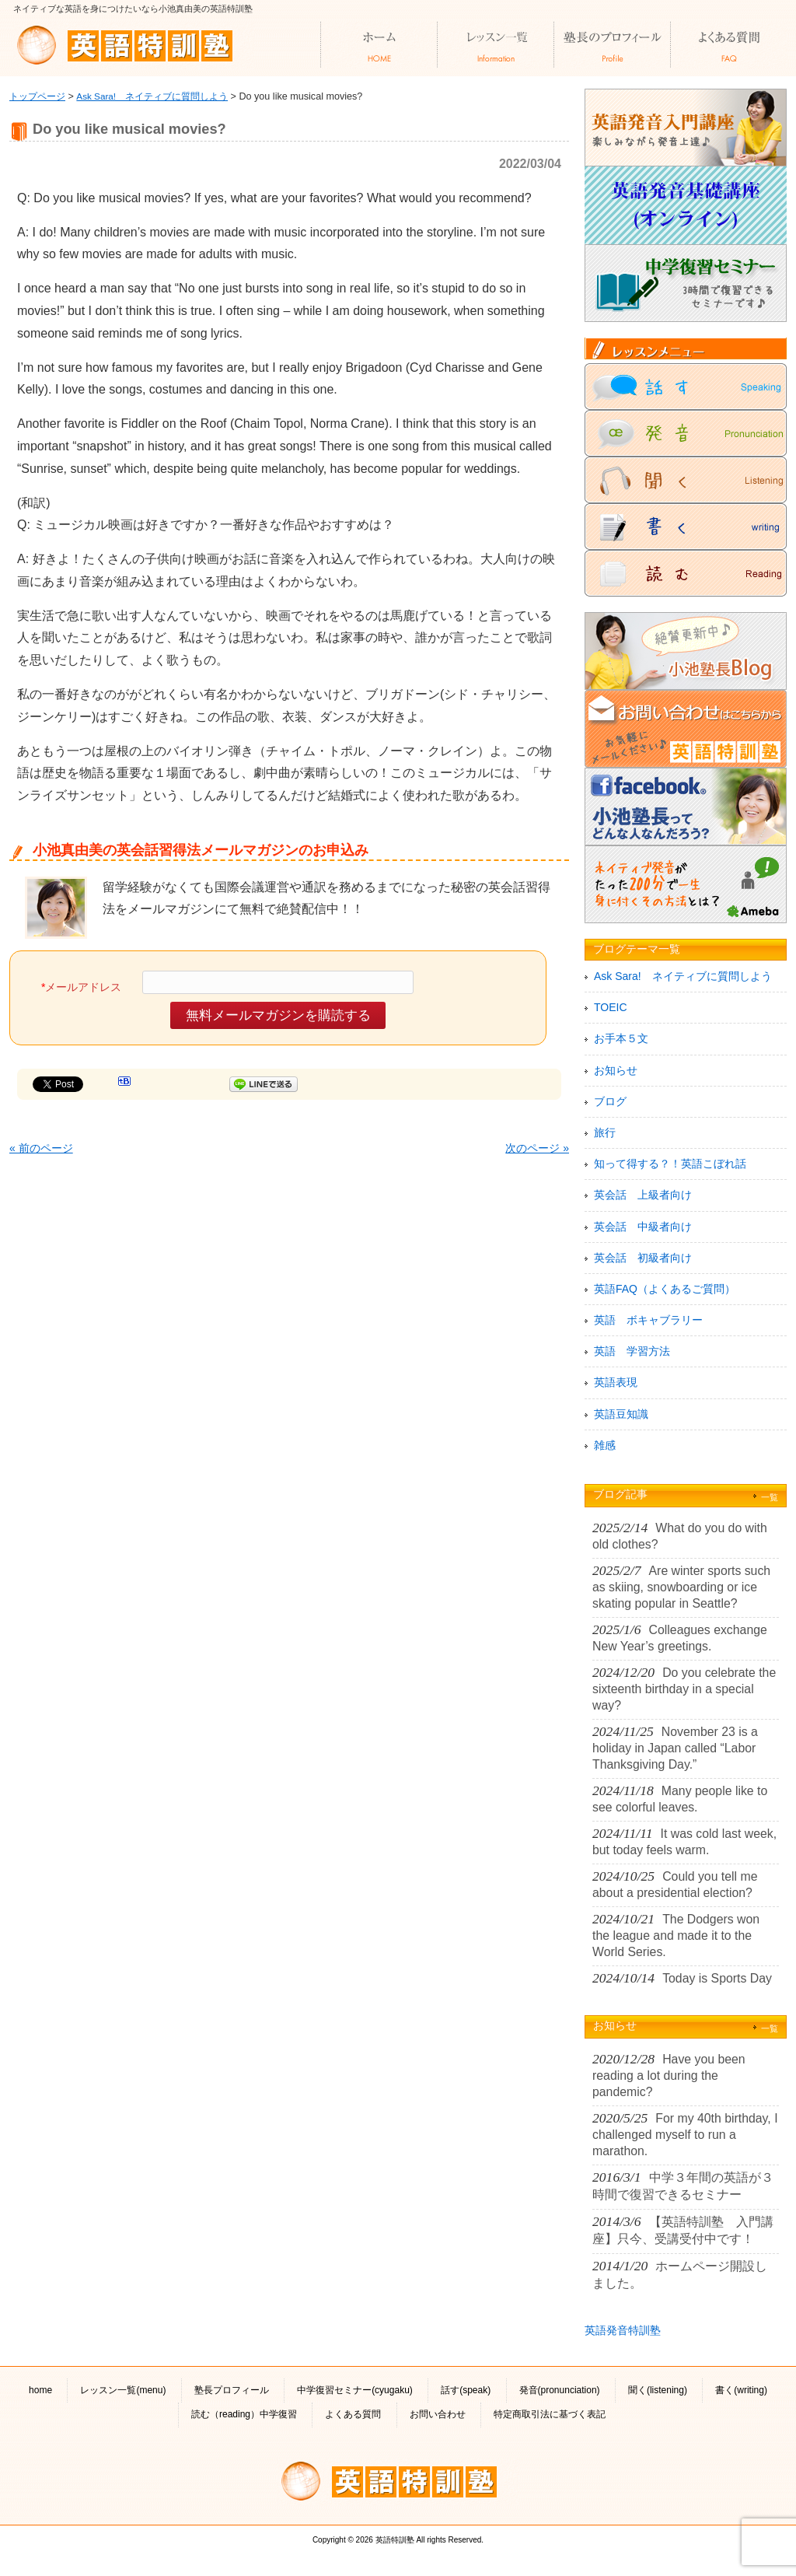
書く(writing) (741, 2390)
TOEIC (610, 1007)
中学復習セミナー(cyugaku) (355, 2390)
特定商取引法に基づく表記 (550, 2414)
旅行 (605, 1132)
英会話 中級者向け (643, 1226)
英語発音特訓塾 (623, 2330)
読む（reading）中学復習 (244, 2414)
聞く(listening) (657, 2390)
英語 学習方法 (632, 1351)
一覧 (769, 1497)
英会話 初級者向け (643, 1257)
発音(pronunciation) (559, 2390)
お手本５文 (621, 1038)
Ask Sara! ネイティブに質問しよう (152, 96)
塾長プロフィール (231, 2390)
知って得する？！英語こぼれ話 (670, 1163)
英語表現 (615, 1382)
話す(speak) (466, 2390)
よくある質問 (353, 2414)
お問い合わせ (438, 2414)
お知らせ (615, 1070)
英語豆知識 (621, 1414)
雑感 (605, 1445)
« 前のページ (41, 1148)
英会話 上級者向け (643, 1194)
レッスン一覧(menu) (123, 2390)
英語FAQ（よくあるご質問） (664, 1289)
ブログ (610, 1101)
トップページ (37, 96)
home (40, 2390)
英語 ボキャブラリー (648, 1320)
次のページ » (537, 1148)
